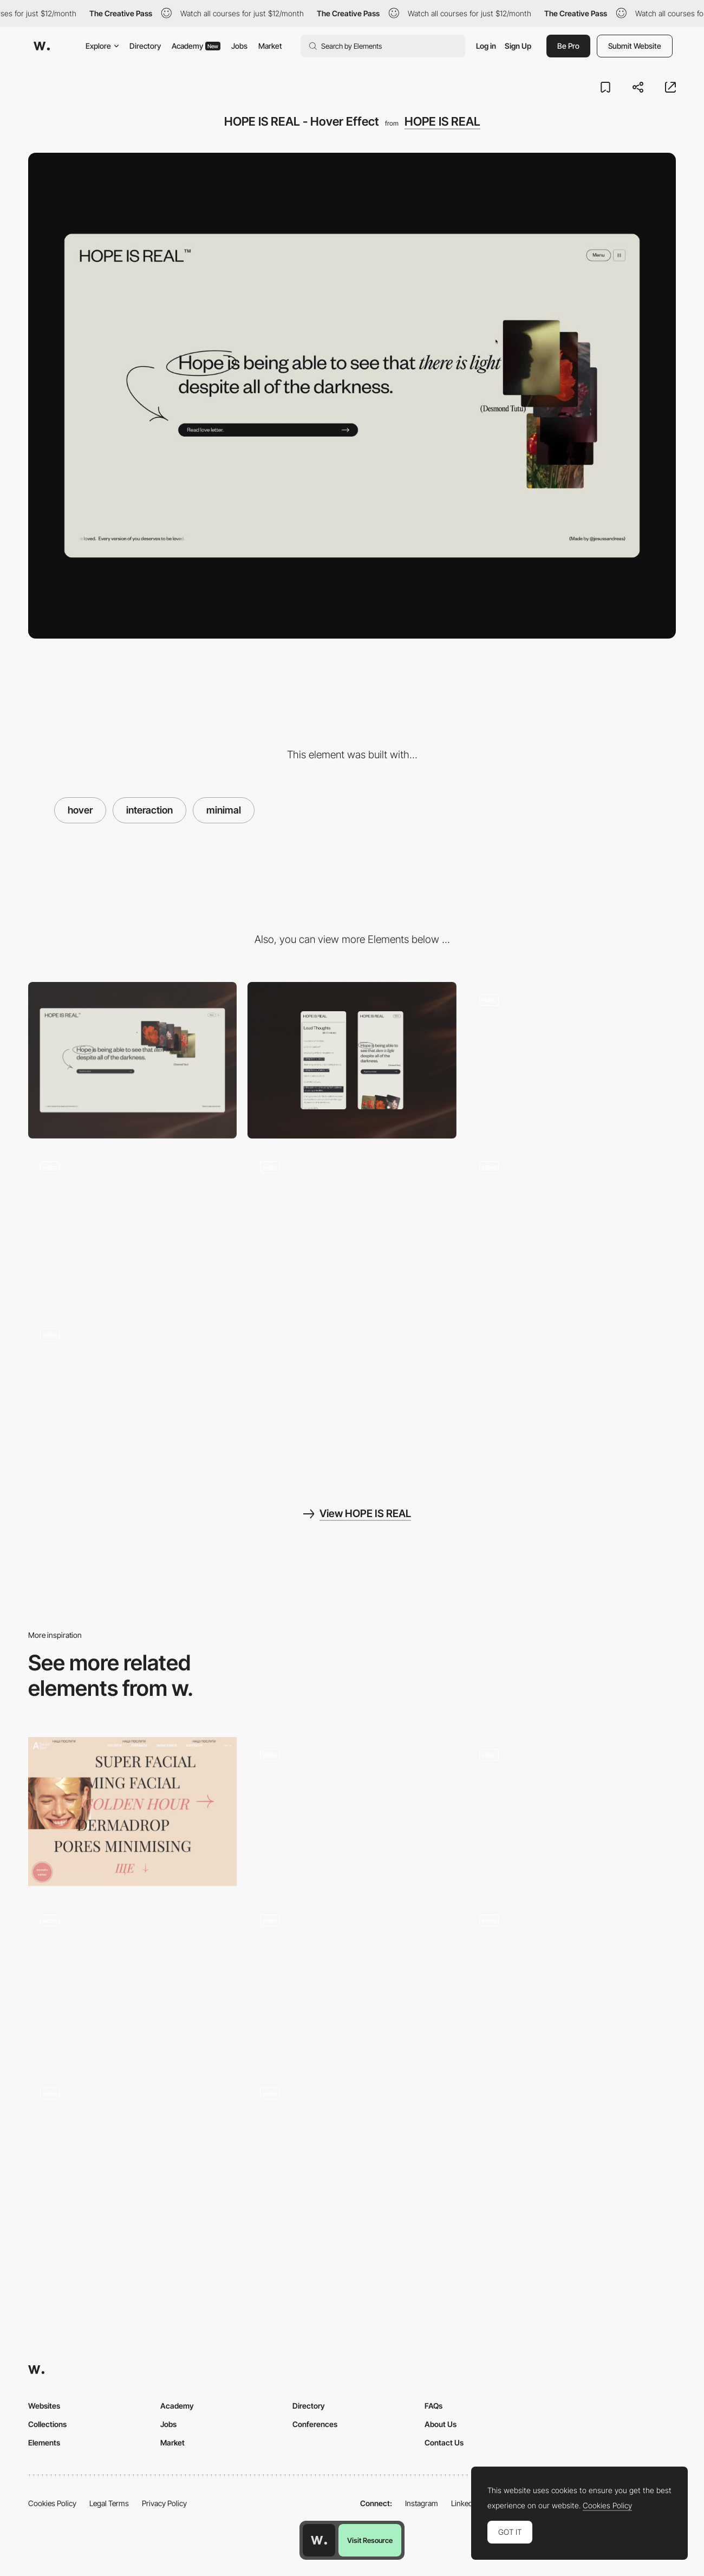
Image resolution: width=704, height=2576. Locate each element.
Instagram (421, 2503)
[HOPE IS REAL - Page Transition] (132, 1395)
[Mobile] (351, 1060)
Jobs (239, 45)
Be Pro (568, 45)
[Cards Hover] (351, 1980)
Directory (145, 45)
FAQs (433, 2405)
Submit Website (634, 45)
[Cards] (132, 2153)
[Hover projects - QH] (571, 1980)
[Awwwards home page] (319, 2540)
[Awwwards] (42, 46)
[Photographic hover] (351, 1811)
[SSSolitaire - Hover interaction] (571, 1811)
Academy (196, 45)
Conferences (314, 2424)
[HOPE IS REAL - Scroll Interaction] (571, 1227)
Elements (44, 2442)
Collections (47, 2424)
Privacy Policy (164, 2503)
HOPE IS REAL (442, 121)
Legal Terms (109, 2503)
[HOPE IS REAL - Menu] (132, 1227)
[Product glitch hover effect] (351, 2149)
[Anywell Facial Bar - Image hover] (132, 1811)
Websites (44, 2405)
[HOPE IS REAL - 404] (571, 1060)
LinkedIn (465, 2503)
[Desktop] (132, 1060)
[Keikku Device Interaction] (132, 1980)
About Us (441, 2424)
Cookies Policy (52, 2503)
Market (270, 45)
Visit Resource (370, 2540)
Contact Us (444, 2442)
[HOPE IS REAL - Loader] (351, 1227)
